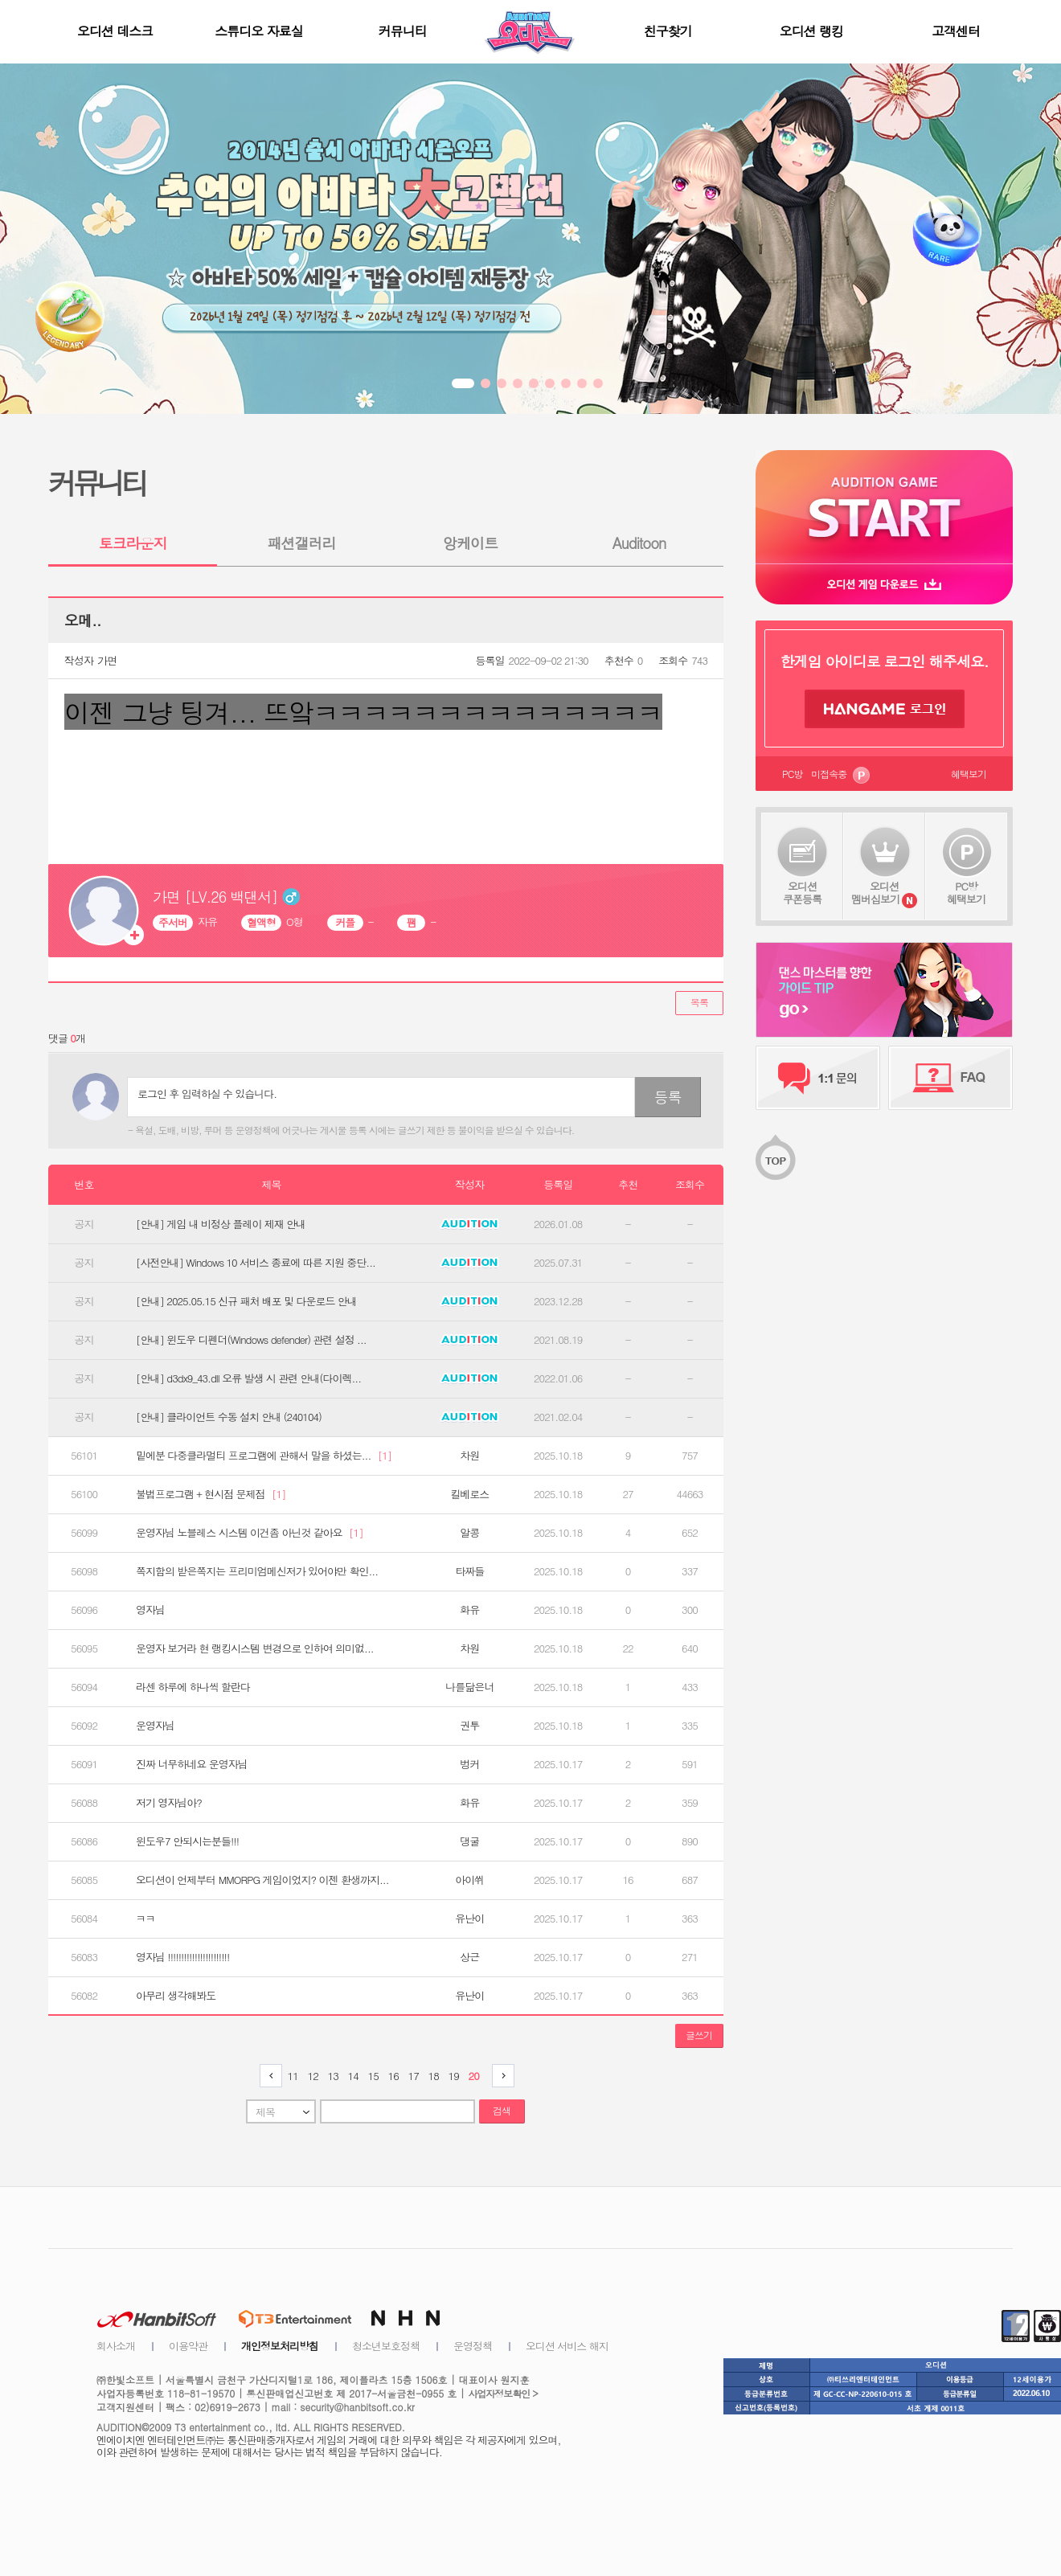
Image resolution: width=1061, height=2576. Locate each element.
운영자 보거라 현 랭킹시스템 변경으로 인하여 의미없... (255, 1648)
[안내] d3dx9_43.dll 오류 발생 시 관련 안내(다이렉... (248, 1378)
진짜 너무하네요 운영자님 (192, 1764)
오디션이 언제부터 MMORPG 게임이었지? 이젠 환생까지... (262, 1880)
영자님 (150, 1609)
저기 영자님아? (169, 1802)
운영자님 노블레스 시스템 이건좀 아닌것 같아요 (249, 1532)
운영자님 (155, 1725)
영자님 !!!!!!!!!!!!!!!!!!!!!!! (182, 1957)
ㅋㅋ (145, 1918)
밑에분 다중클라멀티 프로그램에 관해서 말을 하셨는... (263, 1455)
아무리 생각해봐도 (175, 1995)
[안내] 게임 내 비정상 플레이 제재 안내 (220, 1224)
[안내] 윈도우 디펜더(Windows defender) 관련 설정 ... (251, 1339)
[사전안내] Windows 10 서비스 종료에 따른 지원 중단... (255, 1262)
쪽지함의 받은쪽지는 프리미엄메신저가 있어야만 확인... (257, 1571)
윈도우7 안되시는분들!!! (187, 1841)
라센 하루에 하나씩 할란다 (193, 1687)
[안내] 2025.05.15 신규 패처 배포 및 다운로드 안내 (246, 1301)
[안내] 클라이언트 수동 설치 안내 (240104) (229, 1417)
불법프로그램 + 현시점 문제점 (211, 1494)
